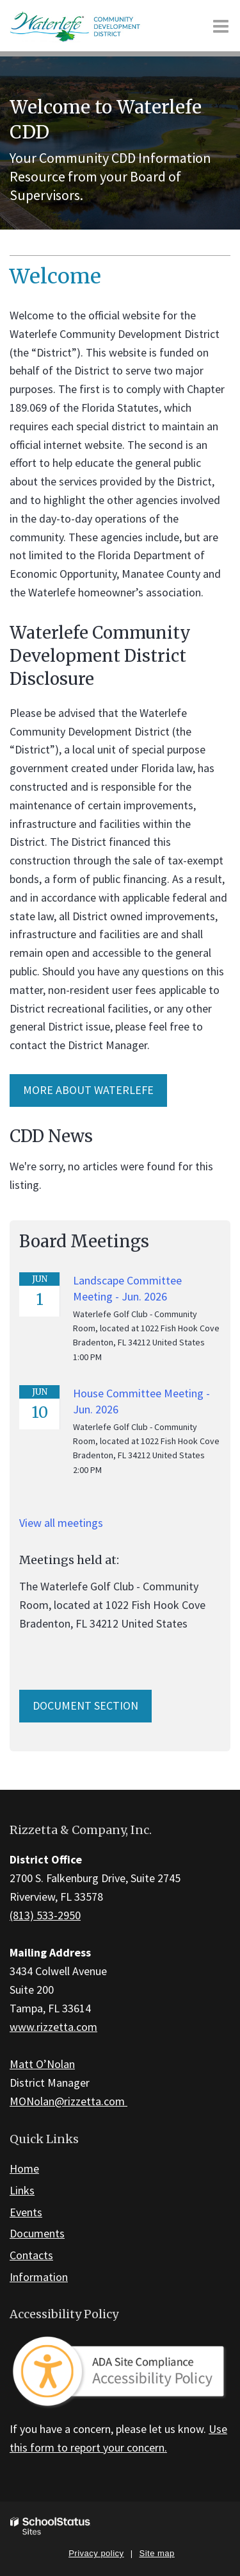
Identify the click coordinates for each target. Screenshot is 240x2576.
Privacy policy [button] (96, 2553)
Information (39, 2276)
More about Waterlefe (88, 1089)
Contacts (31, 2255)
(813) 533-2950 (45, 1915)
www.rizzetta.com (53, 2026)
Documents (37, 2233)
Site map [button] (157, 2553)
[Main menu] (221, 25)
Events (26, 2212)
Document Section (85, 1705)
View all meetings (61, 1522)
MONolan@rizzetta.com (68, 2101)
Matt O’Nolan (42, 2064)
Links (22, 2190)
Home (24, 2168)
